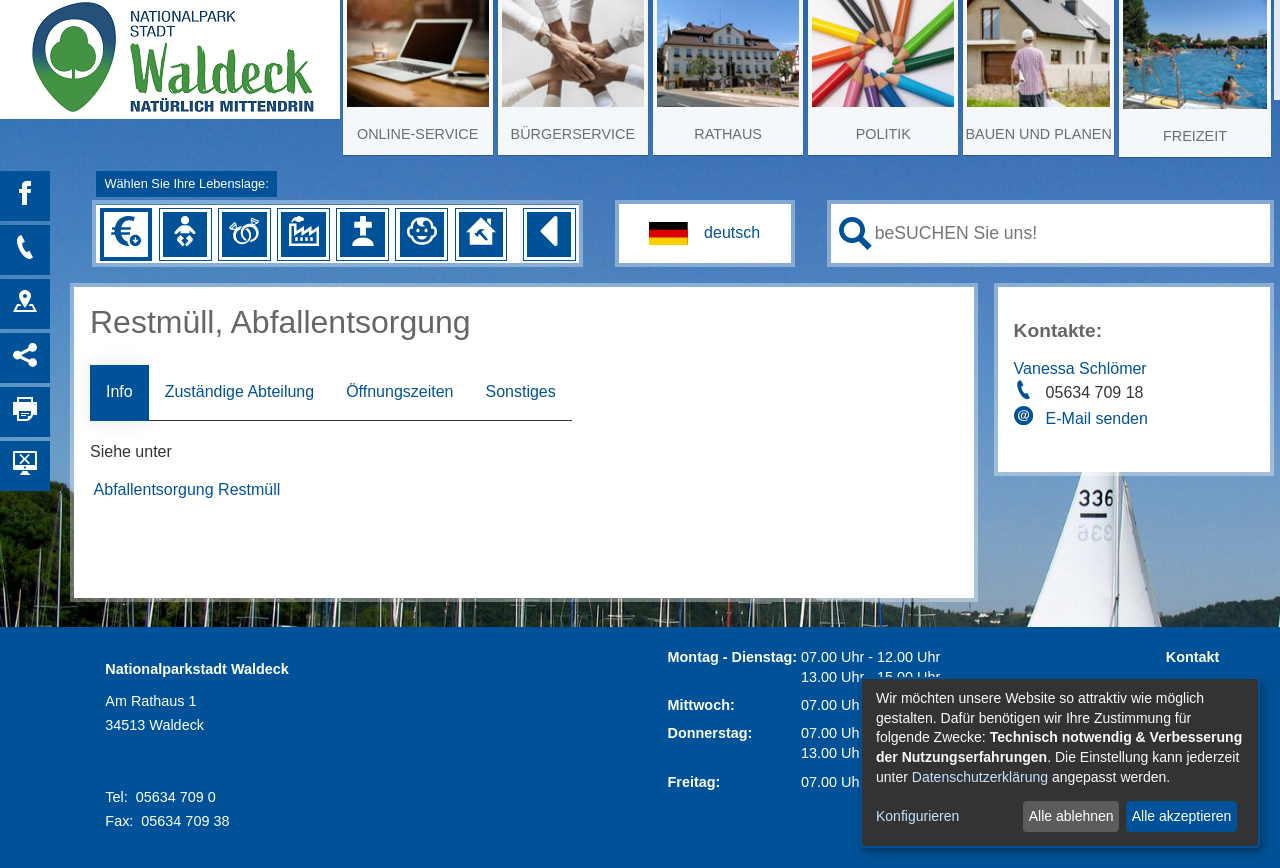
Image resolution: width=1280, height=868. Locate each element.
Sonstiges (520, 391)
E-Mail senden (1097, 418)
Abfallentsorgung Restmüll (187, 489)
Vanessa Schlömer (1080, 368)
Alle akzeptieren (1182, 816)
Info (119, 391)
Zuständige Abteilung (239, 391)
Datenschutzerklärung (980, 777)
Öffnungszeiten (399, 391)
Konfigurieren (917, 816)
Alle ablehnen (1071, 816)
